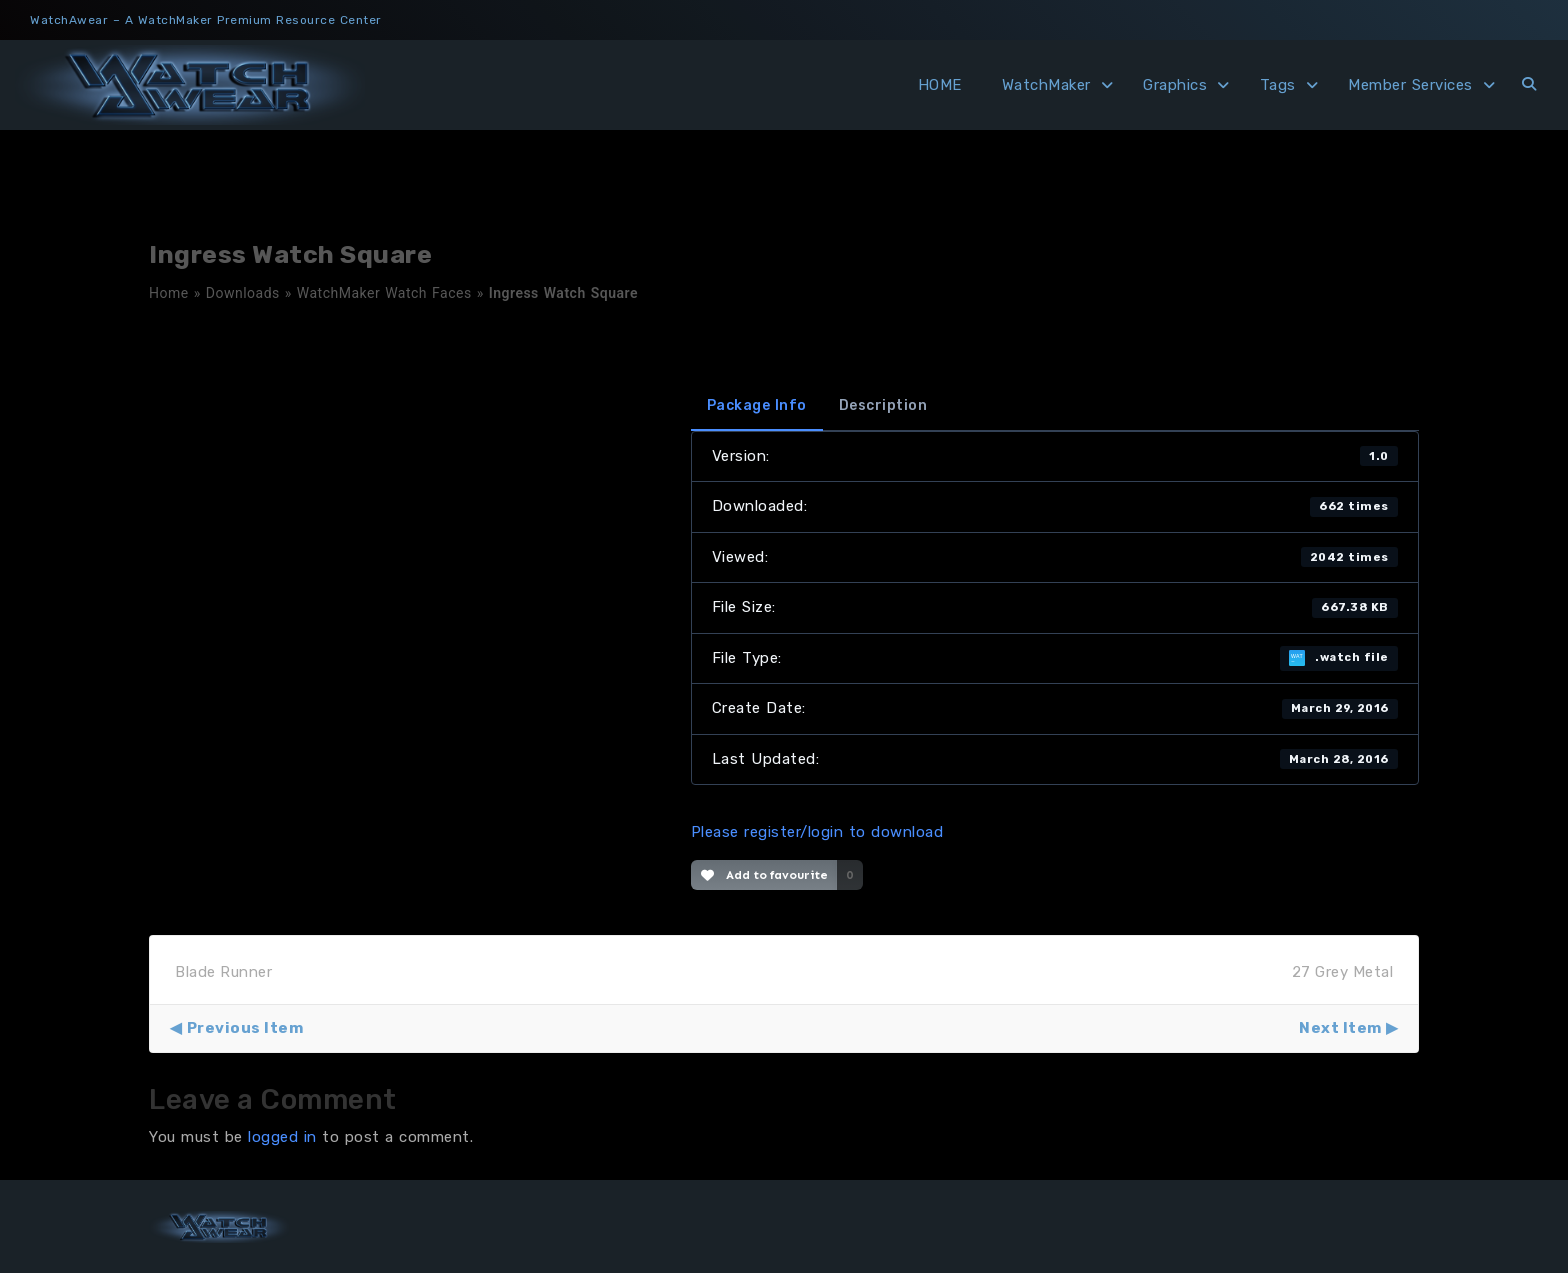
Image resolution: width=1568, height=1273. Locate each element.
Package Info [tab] (757, 405)
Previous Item (245, 1028)
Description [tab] (883, 405)
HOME (940, 85)
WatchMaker (1046, 85)
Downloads (243, 293)
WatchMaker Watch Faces (384, 293)
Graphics (1175, 85)
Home (169, 293)
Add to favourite (764, 875)
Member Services (1410, 85)
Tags (1278, 85)
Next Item (1340, 1028)
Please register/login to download (817, 832)
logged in (282, 1137)
